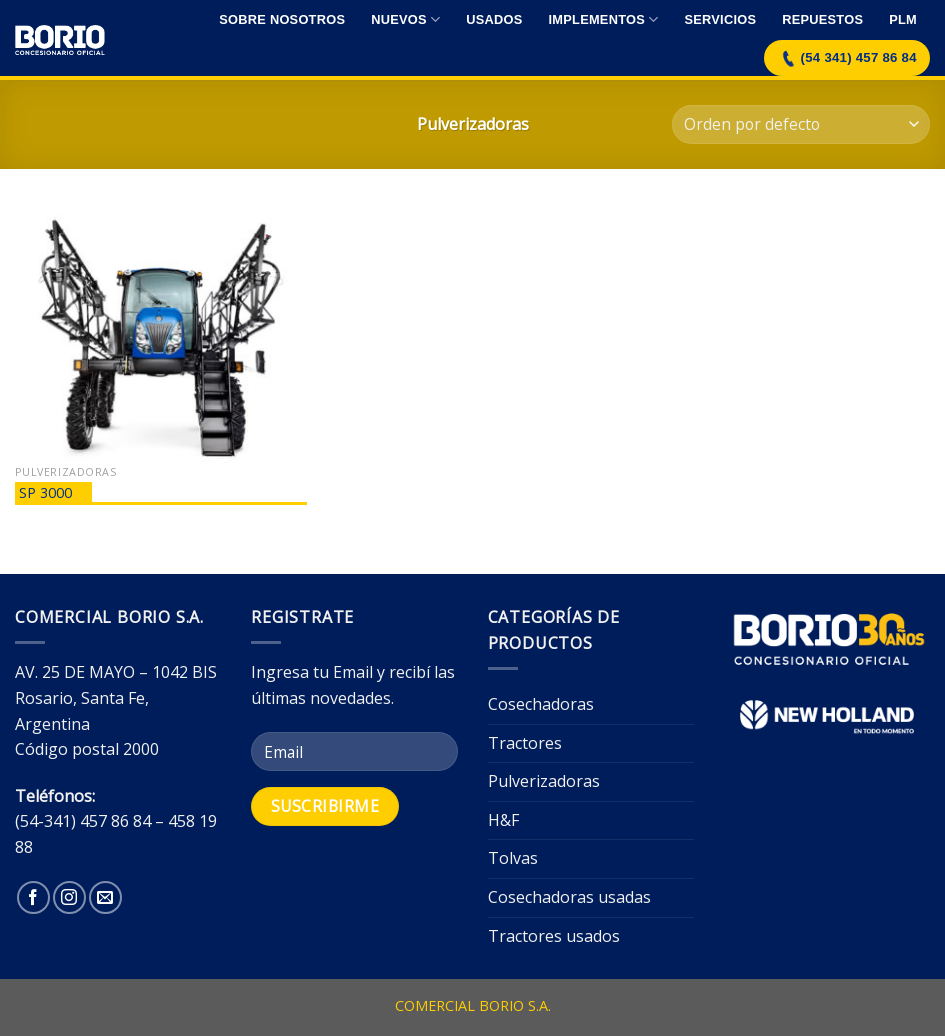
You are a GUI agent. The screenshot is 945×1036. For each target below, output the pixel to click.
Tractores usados (554, 936)
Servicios (720, 19)
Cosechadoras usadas (569, 897)
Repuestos (822, 19)
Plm (903, 19)
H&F (503, 820)
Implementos (604, 19)
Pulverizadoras (544, 781)
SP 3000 (45, 492)
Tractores (525, 743)
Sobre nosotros (282, 19)
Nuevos (405, 19)
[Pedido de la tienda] (801, 124)
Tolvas (513, 858)
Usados (494, 19)
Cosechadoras (541, 704)
